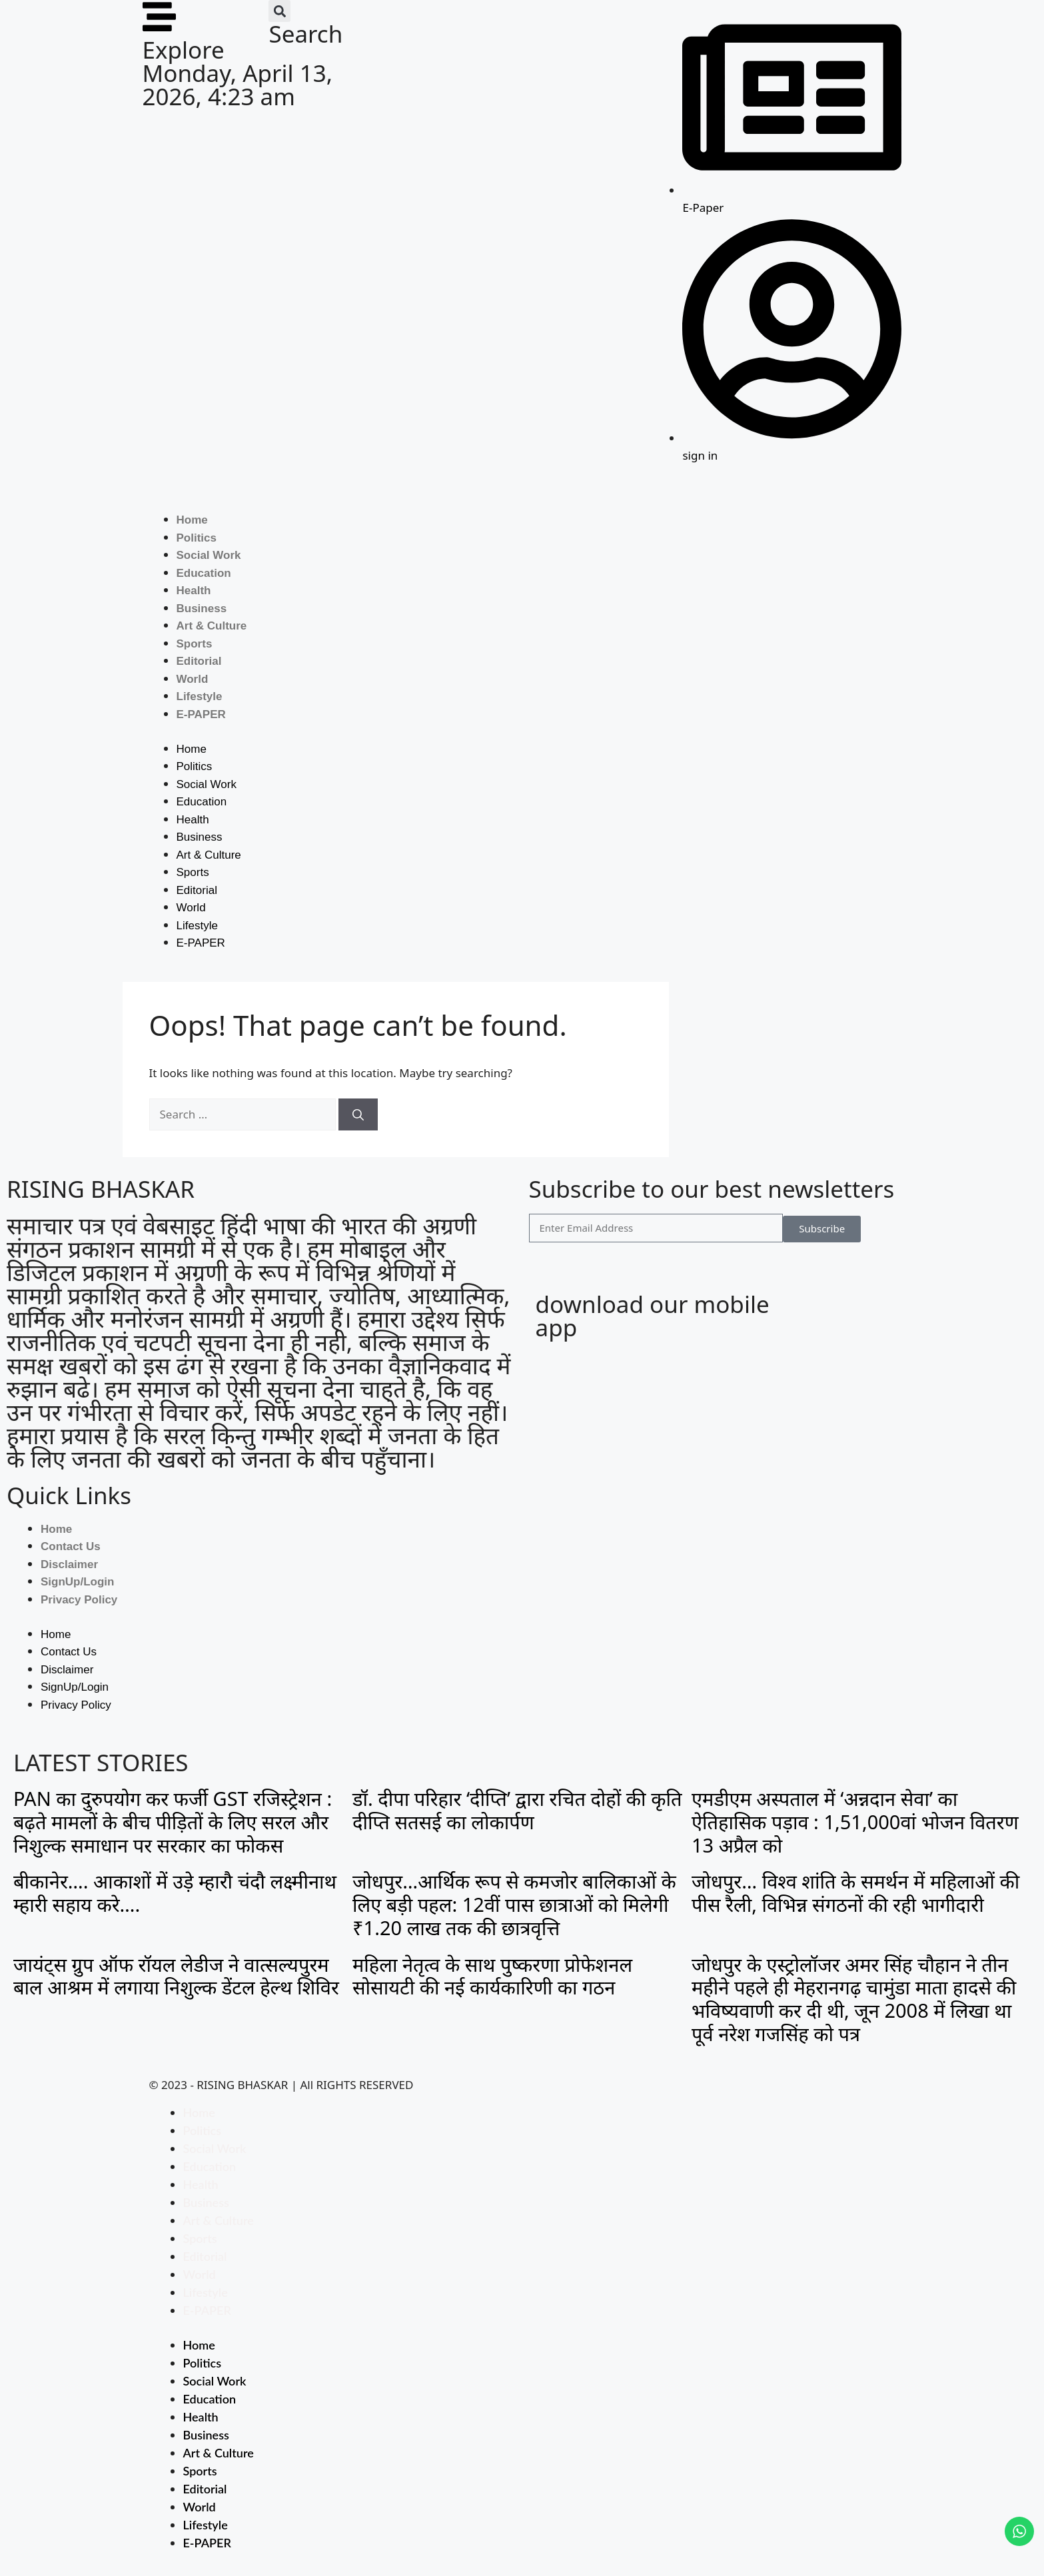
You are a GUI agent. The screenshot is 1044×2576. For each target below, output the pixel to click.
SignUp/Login (77, 1581)
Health (194, 590)
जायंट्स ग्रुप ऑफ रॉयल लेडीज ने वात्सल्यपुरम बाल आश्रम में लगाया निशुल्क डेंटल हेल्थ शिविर (176, 1975)
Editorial (199, 661)
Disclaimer (69, 1564)
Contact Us (71, 1546)
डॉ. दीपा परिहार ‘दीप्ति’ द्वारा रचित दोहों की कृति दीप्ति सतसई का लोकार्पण (517, 1810)
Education (204, 573)
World (193, 679)
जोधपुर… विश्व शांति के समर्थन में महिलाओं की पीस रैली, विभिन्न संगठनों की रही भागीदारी (855, 1892)
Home (192, 520)
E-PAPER (201, 714)
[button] (279, 11)
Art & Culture (212, 626)
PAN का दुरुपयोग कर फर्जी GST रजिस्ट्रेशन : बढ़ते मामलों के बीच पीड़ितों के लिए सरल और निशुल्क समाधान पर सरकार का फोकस (172, 1821)
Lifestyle (200, 696)
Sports (195, 644)
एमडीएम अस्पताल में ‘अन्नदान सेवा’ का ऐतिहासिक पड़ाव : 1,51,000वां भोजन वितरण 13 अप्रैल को (855, 1821)
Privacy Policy (79, 1599)
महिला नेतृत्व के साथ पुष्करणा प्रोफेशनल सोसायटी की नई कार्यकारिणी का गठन (492, 1975)
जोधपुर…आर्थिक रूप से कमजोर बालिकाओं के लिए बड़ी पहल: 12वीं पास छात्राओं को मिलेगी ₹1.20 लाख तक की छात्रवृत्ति (514, 1904)
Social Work (209, 555)
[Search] (358, 1114)
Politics (197, 538)
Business (202, 608)
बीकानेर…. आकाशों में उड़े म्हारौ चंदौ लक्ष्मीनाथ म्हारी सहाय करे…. (174, 1892)
